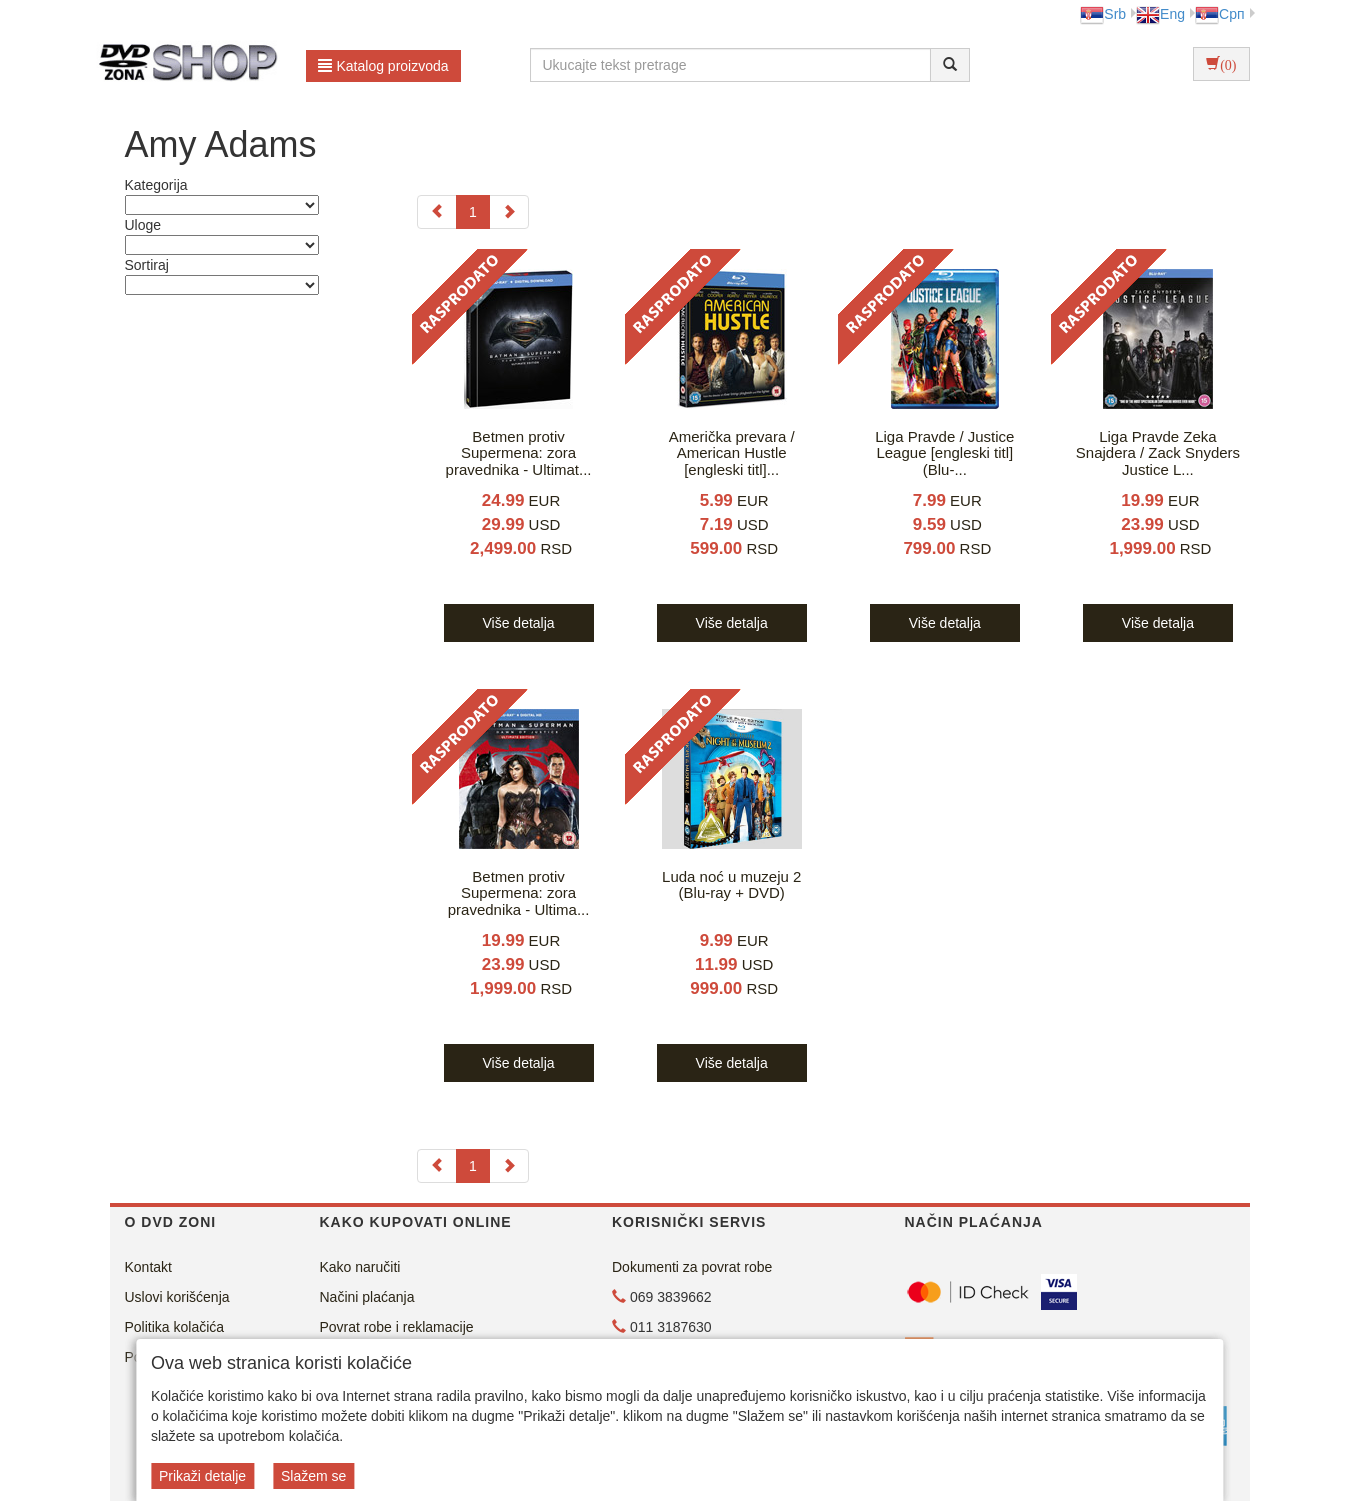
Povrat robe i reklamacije (397, 1327)
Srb (1103, 14)
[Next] (509, 212)
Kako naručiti (360, 1267)
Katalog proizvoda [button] (383, 66)
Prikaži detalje (202, 1476)
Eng (1160, 14)
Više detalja (518, 623)
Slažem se (313, 1476)
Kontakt (148, 1267)
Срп (1219, 14)
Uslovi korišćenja (177, 1297)
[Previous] (437, 212)
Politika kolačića (175, 1327)
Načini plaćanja (367, 1297)
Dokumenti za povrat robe (692, 1267)
